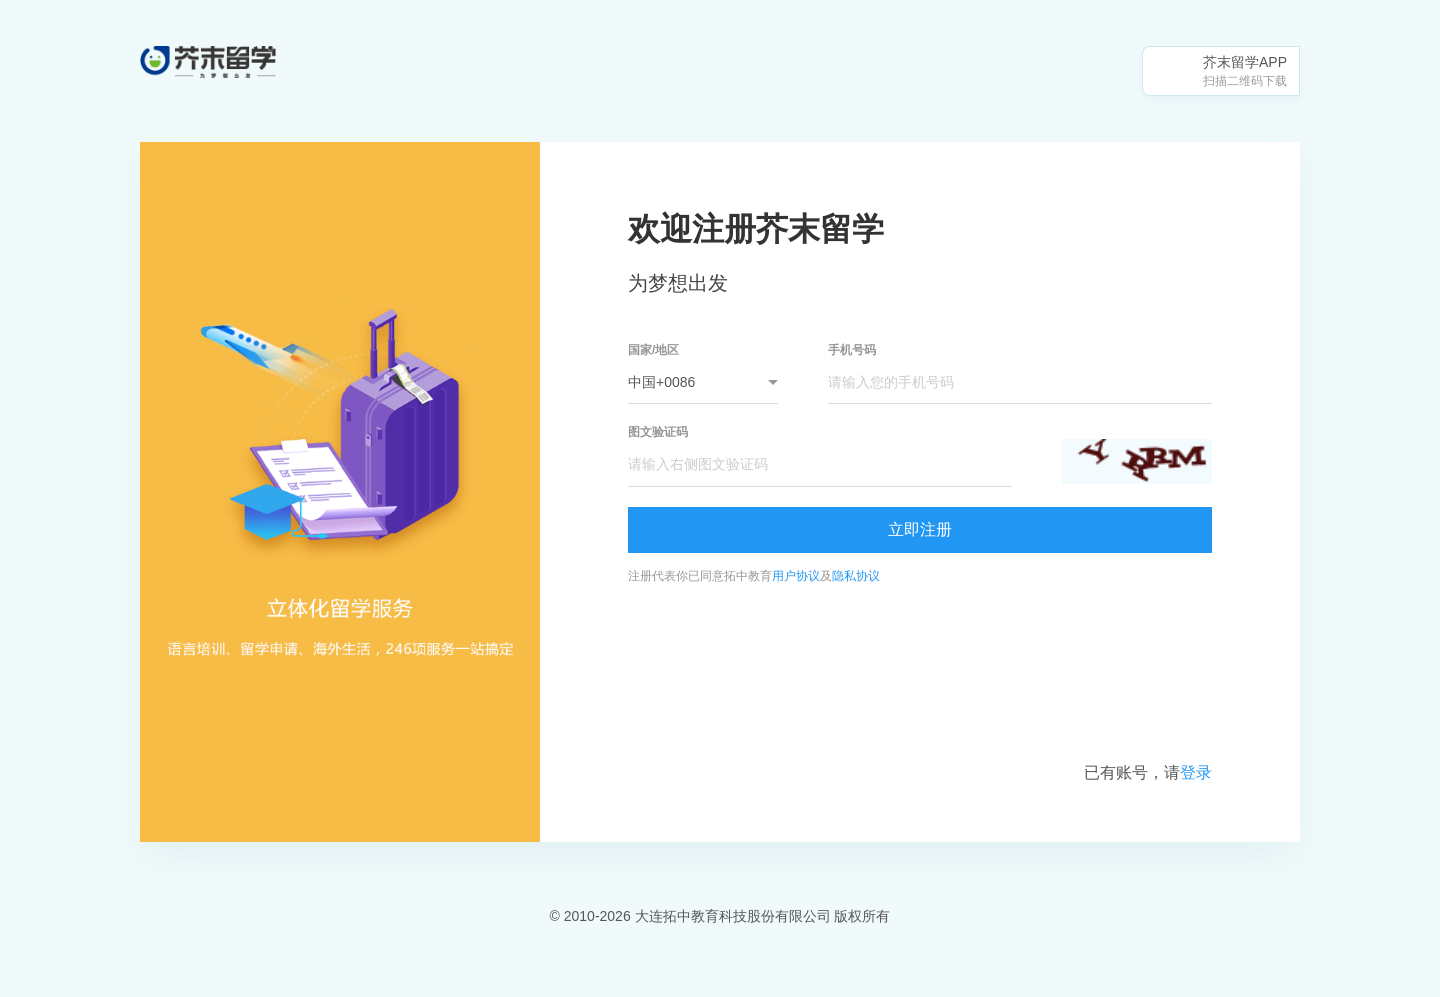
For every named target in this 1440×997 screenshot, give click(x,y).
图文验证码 (658, 432)
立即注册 (920, 529)
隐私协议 (856, 576)
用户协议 (796, 576)
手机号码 (852, 350)
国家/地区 (653, 350)
